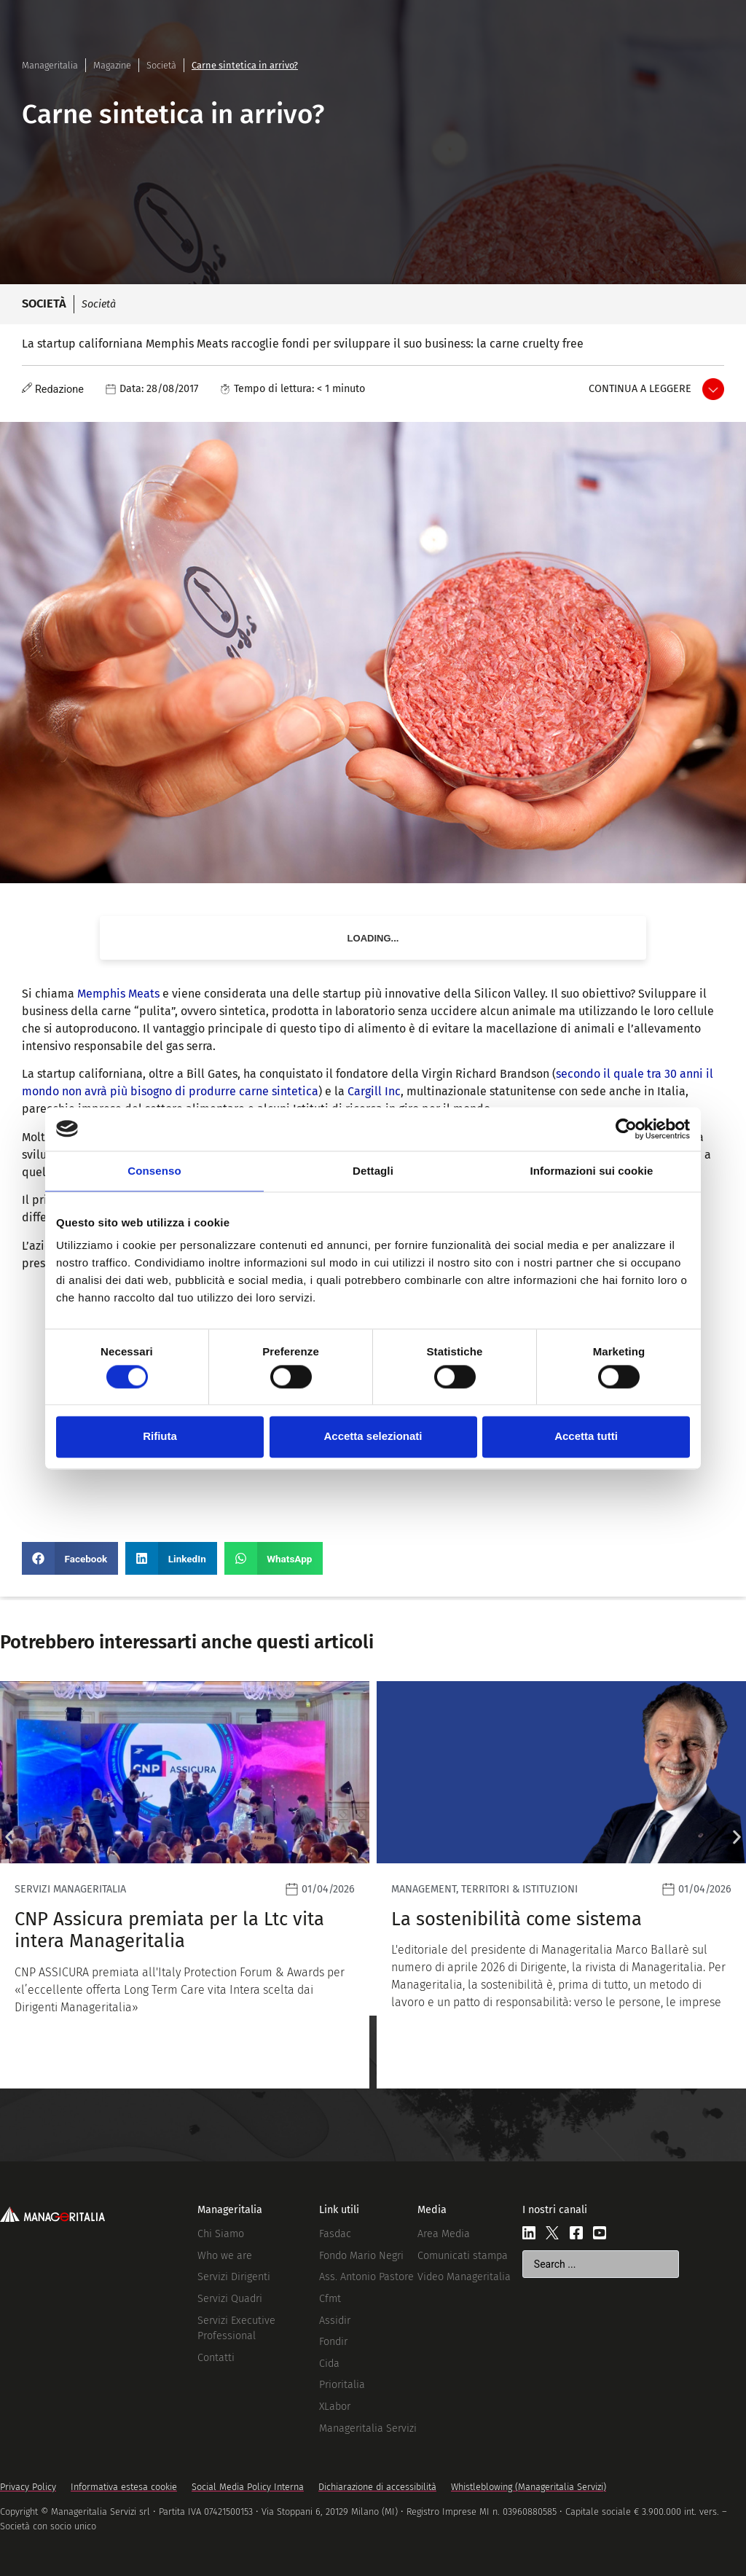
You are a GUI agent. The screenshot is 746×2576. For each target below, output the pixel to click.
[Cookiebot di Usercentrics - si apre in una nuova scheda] (626, 1129)
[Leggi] (184, 1884)
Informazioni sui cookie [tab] (591, 1170)
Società (161, 65)
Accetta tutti (586, 1436)
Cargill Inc (374, 1091)
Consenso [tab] (154, 1170)
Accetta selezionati (372, 1436)
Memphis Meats (118, 994)
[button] (70, 1558)
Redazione (59, 389)
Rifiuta (160, 1436)
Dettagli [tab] (373, 1170)
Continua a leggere (640, 389)
